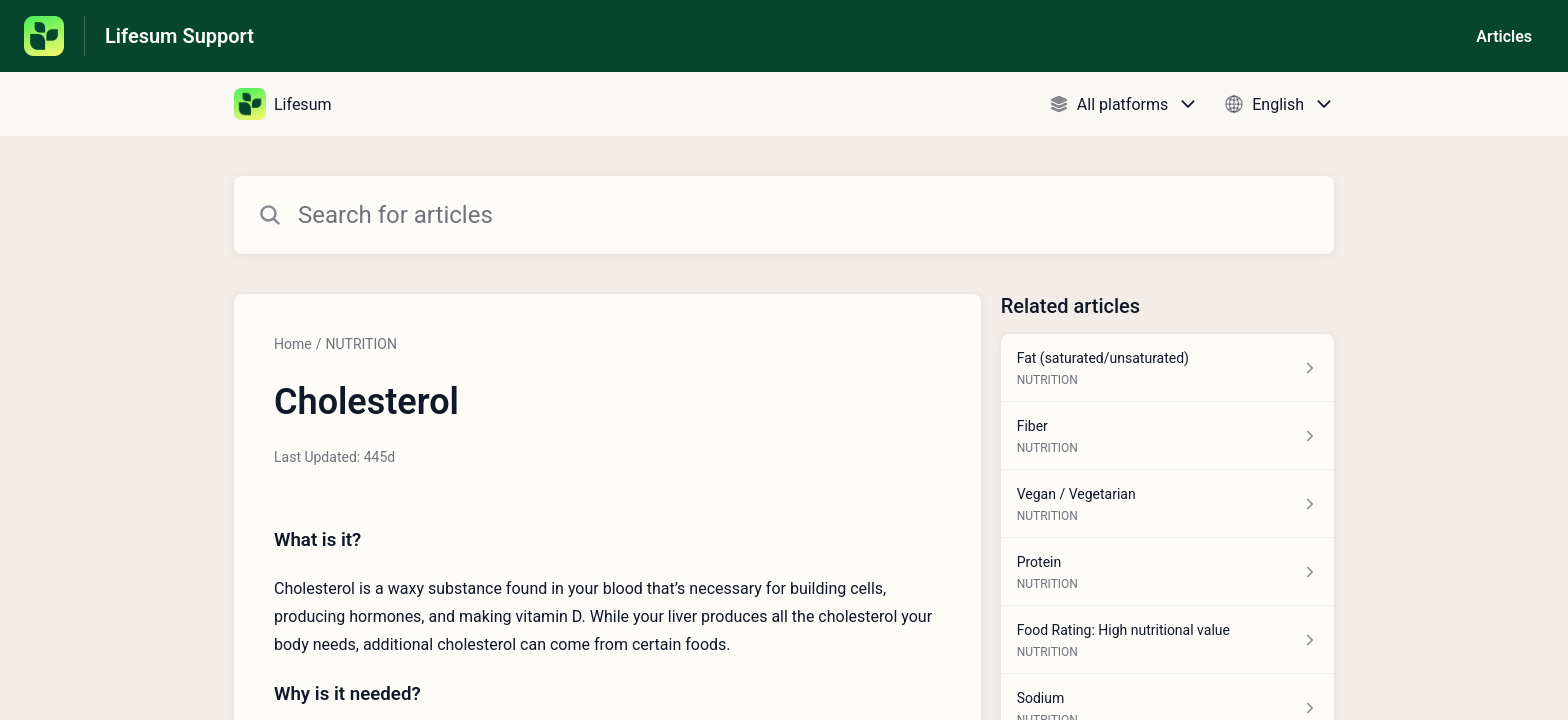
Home (293, 344)
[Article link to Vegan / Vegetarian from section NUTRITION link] (1167, 504)
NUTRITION (360, 344)
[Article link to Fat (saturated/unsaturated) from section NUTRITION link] (1167, 368)
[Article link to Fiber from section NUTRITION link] (1167, 436)
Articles (1504, 36)
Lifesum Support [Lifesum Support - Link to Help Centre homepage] (179, 36)
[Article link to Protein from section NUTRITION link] (1167, 572)
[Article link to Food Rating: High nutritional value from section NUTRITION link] (1167, 640)
